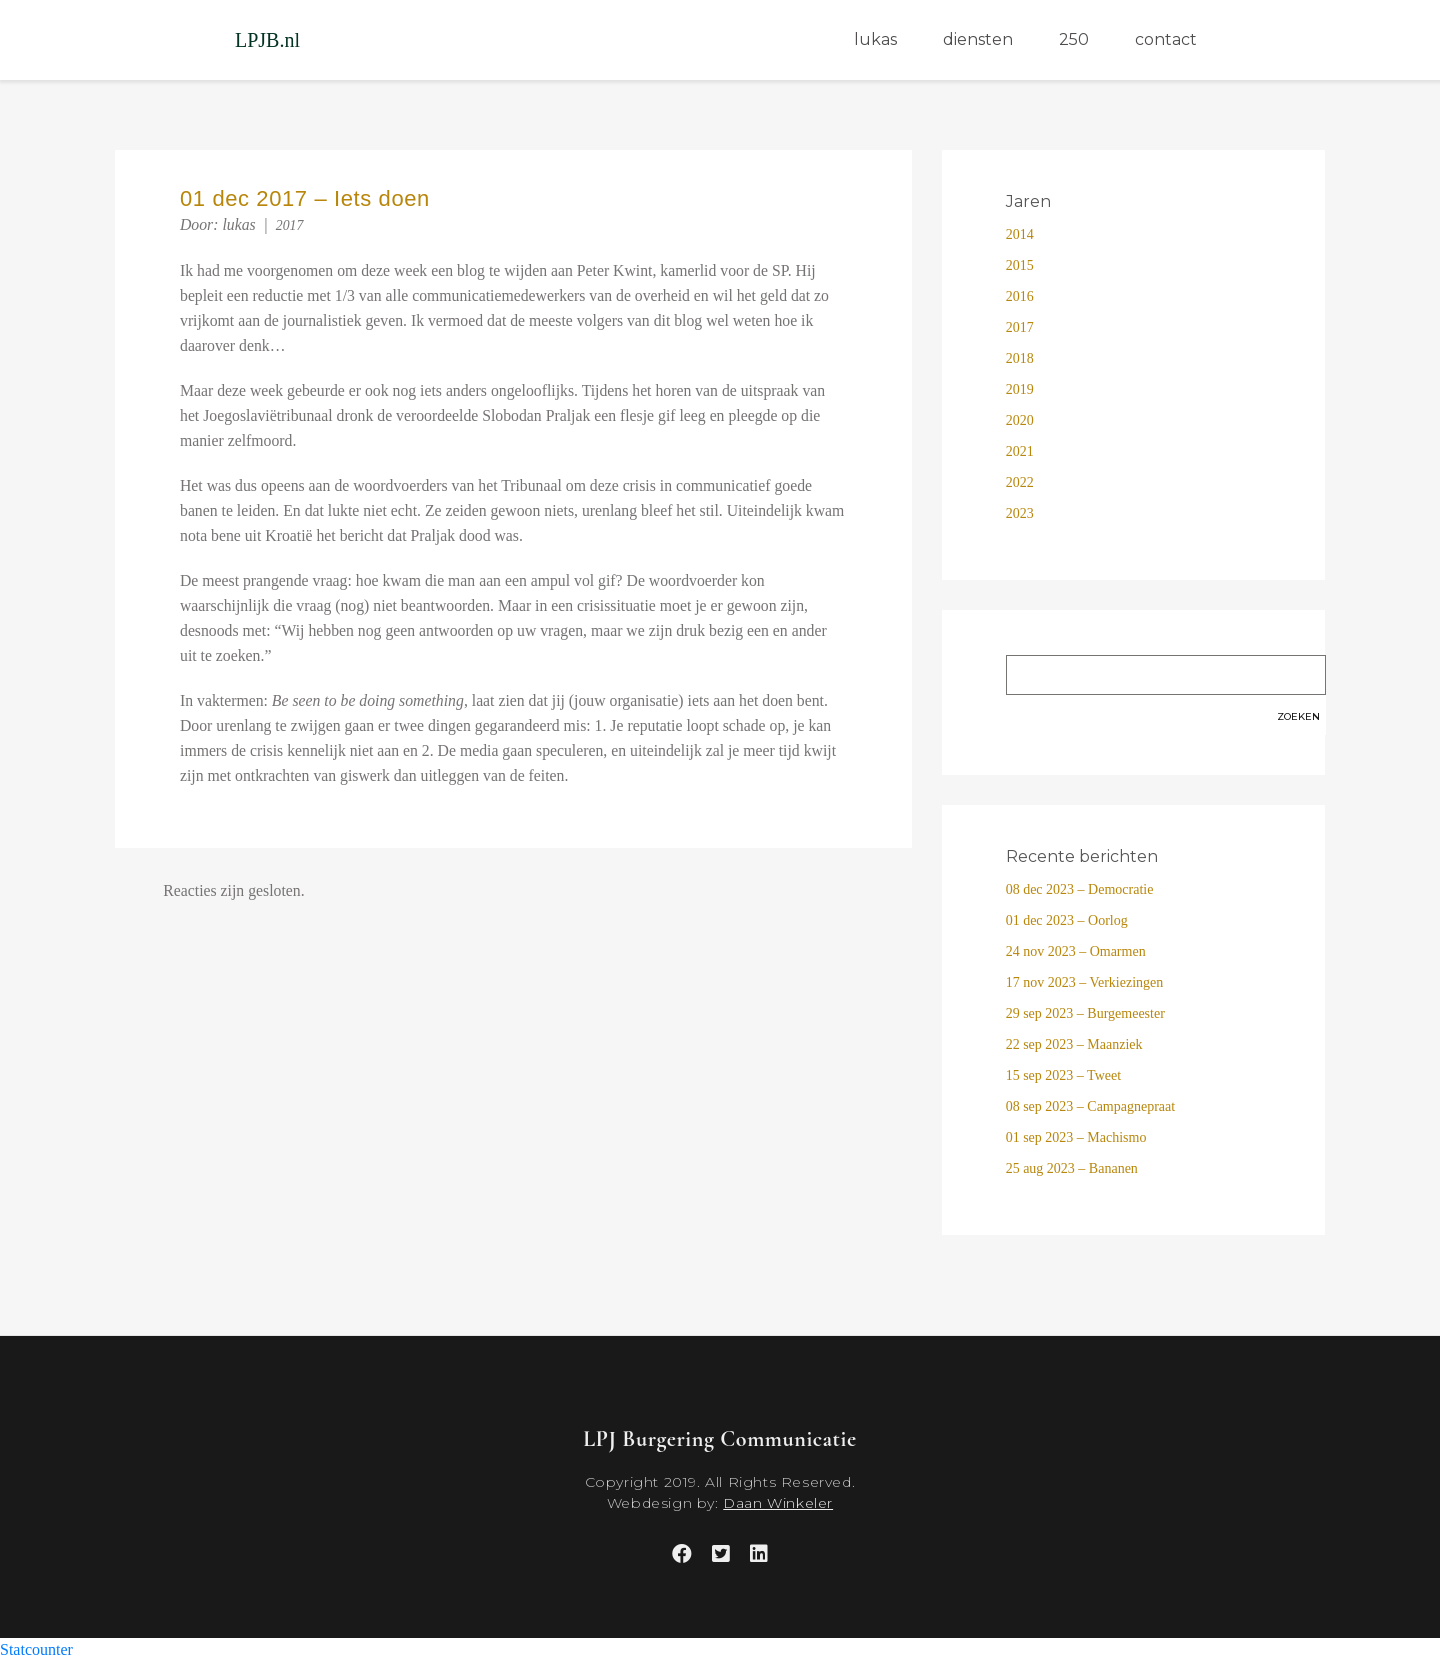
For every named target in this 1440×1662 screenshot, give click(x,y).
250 (1074, 39)
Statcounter (36, 1649)
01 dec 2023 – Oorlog (1067, 920)
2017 (290, 225)
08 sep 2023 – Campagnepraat (1091, 1106)
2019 (1020, 389)
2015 (1020, 265)
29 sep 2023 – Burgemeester (1085, 1013)
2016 (1020, 296)
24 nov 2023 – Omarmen (1076, 951)
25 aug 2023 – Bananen (1072, 1168)
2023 (1020, 513)
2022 (1020, 482)
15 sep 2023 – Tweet (1063, 1075)
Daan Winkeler (778, 1503)
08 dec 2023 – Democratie (1080, 889)
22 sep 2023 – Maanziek (1074, 1044)
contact (1166, 39)
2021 (1020, 451)
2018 (1020, 358)
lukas (875, 39)
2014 (1020, 234)
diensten (978, 39)
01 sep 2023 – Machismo (1076, 1137)
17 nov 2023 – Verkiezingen (1085, 982)
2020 (1020, 420)
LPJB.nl (267, 40)
